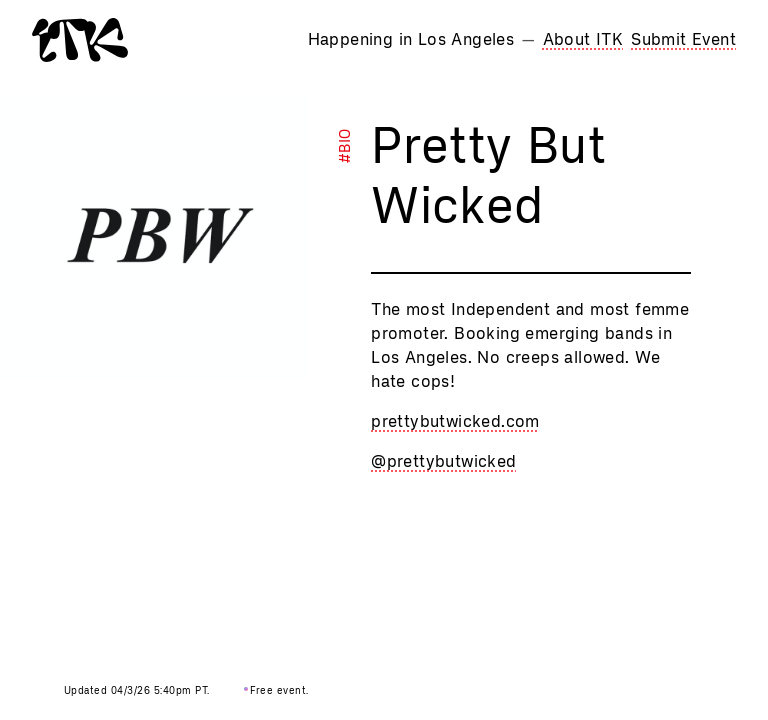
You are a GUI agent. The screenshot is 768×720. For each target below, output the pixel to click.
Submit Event (683, 39)
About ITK (583, 39)
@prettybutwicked (443, 461)
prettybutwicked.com (455, 421)
